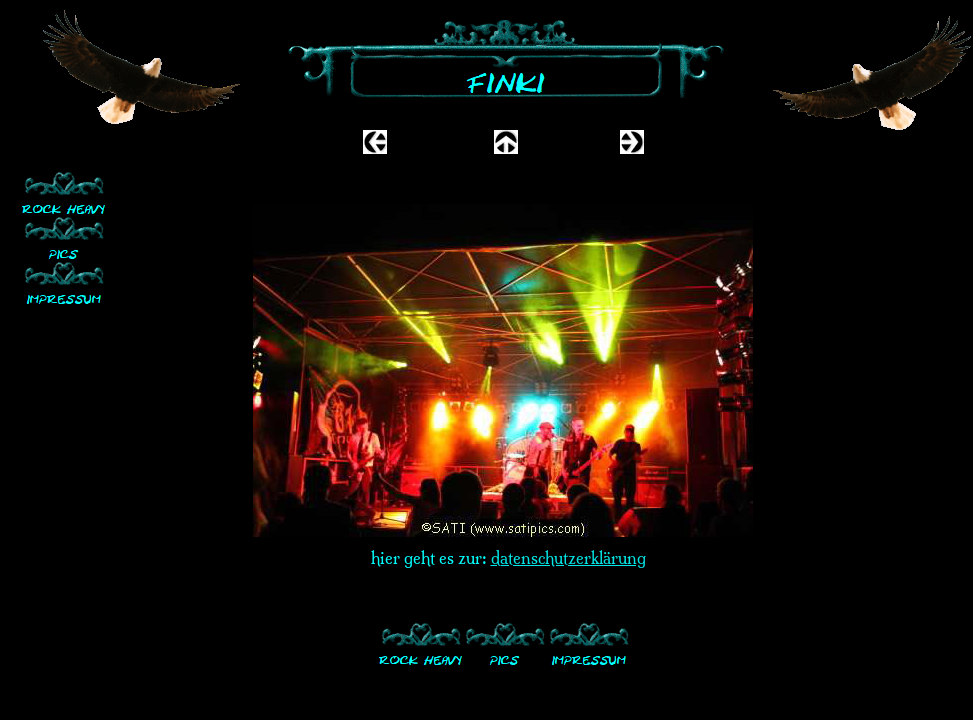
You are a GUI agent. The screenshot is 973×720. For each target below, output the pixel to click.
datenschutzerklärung (568, 558)
